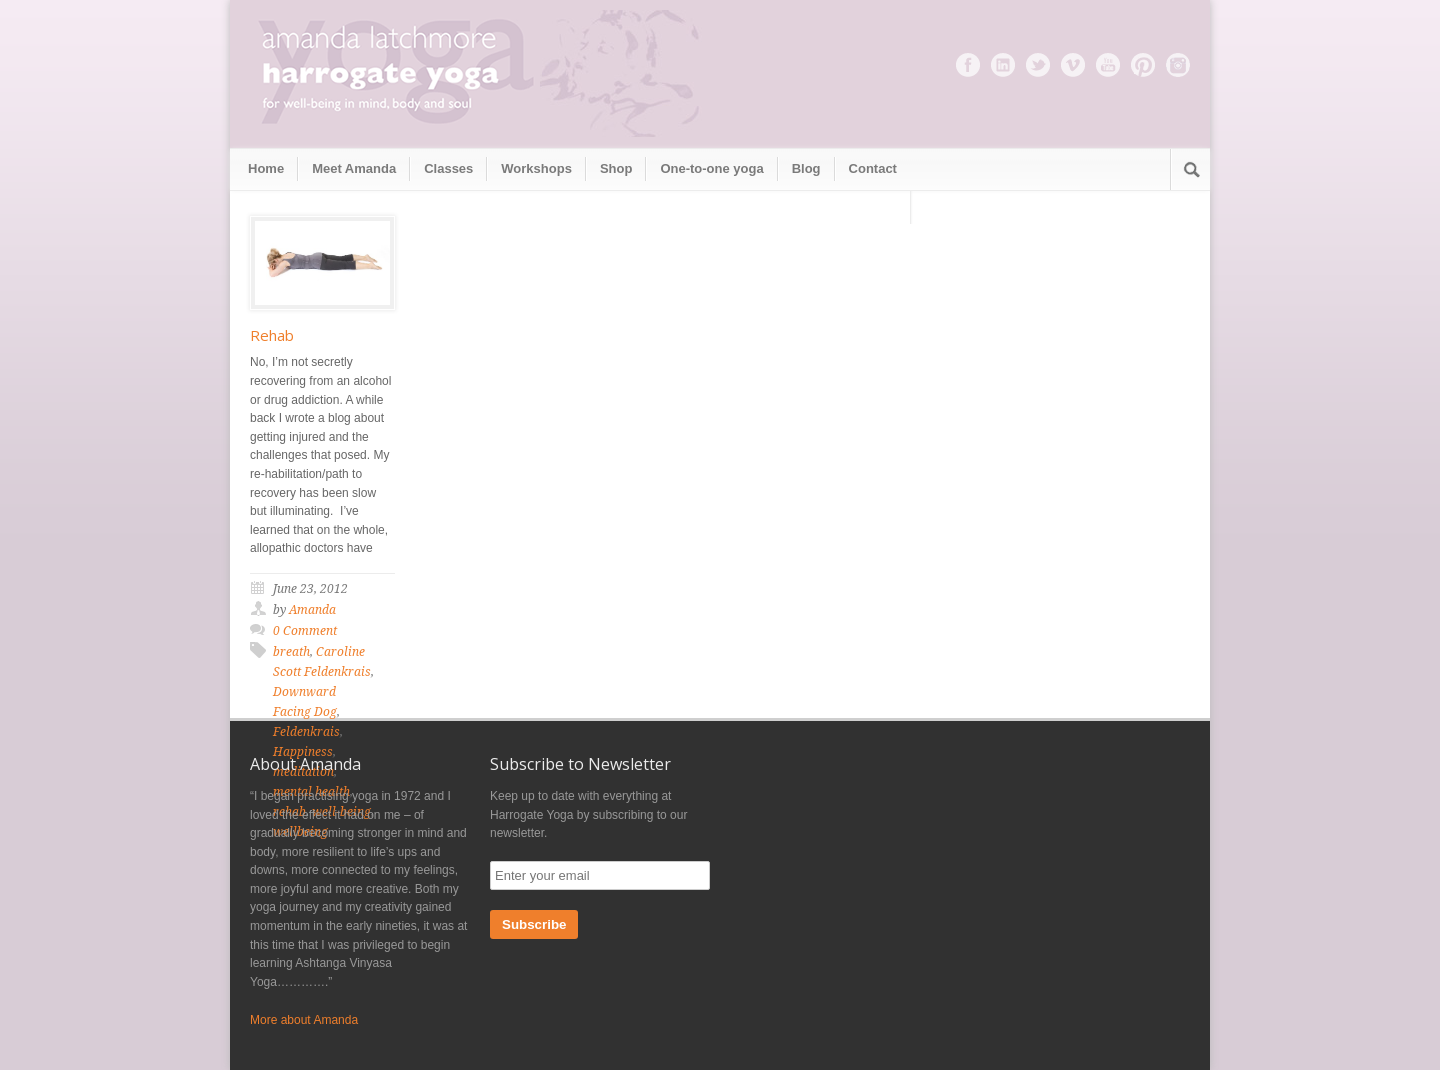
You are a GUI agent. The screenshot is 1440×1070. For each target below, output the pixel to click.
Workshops (536, 168)
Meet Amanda (354, 168)
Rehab (272, 335)
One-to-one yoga (711, 168)
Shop (616, 168)
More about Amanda (304, 1020)
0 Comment (305, 631)
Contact (873, 168)
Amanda (312, 610)
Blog (806, 168)
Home (266, 168)
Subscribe (534, 924)
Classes (448, 168)
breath (291, 652)
